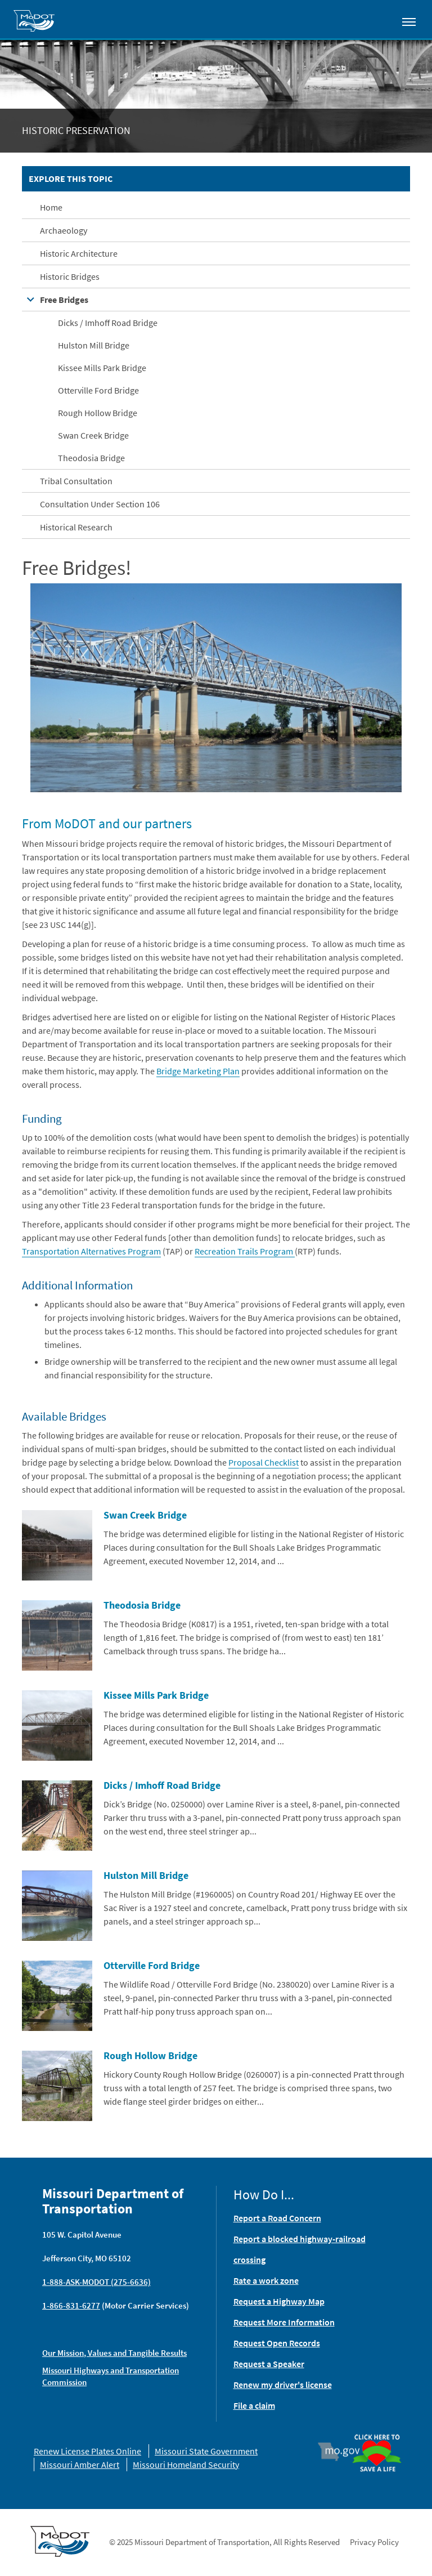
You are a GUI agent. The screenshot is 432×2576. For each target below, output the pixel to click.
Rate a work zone (266, 2280)
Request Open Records (276, 2343)
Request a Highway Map (279, 2301)
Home (51, 207)
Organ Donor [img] (376, 2435)
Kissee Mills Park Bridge (102, 367)
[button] (216, 686)
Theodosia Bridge (91, 457)
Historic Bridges (70, 276)
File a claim (254, 2405)
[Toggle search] (377, 19)
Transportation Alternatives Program (91, 1251)
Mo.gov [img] (344, 2451)
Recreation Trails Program (245, 1251)
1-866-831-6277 (71, 2305)
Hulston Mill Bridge (93, 345)
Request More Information (284, 2322)
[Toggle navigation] (409, 21)
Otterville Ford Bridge (98, 390)
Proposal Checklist (263, 1462)
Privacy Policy (374, 2542)
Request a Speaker (268, 2363)
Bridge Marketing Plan (198, 1071)
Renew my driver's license (282, 2384)
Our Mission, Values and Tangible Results (114, 2352)
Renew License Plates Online (87, 2451)
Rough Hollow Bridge (97, 412)
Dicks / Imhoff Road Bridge (108, 322)
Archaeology (63, 230)
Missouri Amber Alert (79, 2464)
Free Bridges (64, 299)
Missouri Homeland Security (186, 2464)
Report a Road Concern (277, 2218)
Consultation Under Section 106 (100, 504)
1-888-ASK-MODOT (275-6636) (96, 2281)
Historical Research (76, 527)
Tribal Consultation (76, 480)
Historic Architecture (79, 253)
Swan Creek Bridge (93, 435)
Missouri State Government (206, 2451)
